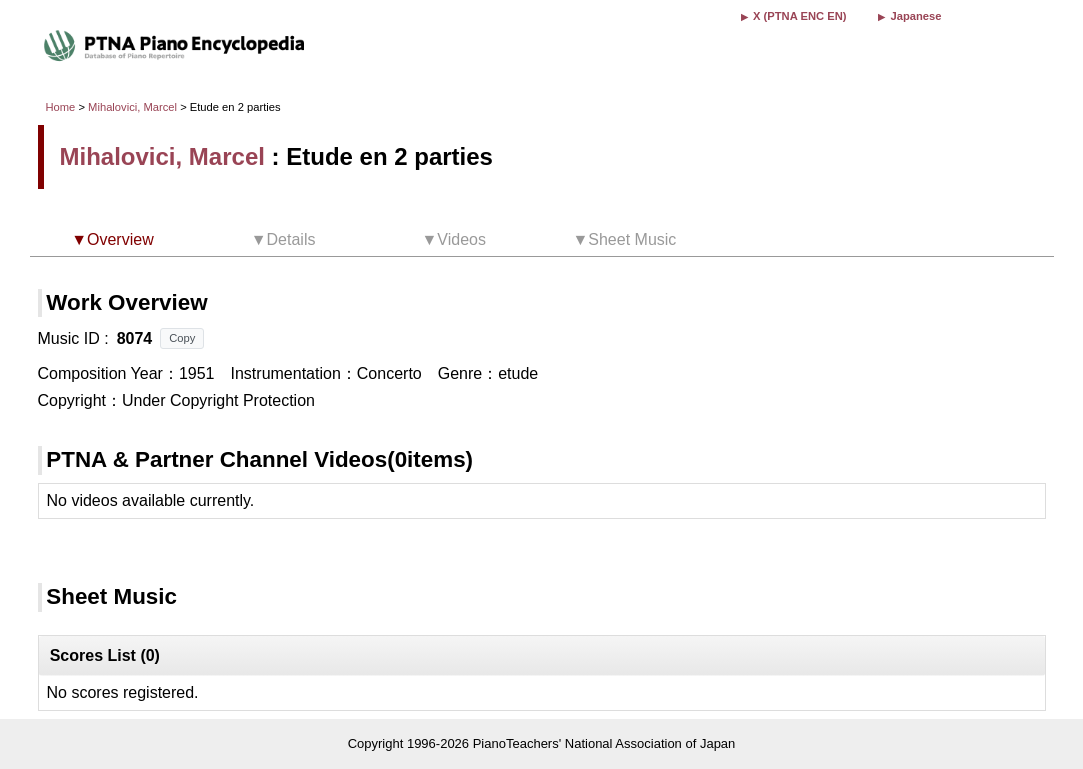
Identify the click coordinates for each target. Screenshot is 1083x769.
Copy (182, 338)
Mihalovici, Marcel (132, 107)
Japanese (915, 16)
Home (61, 107)
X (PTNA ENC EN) (799, 16)
